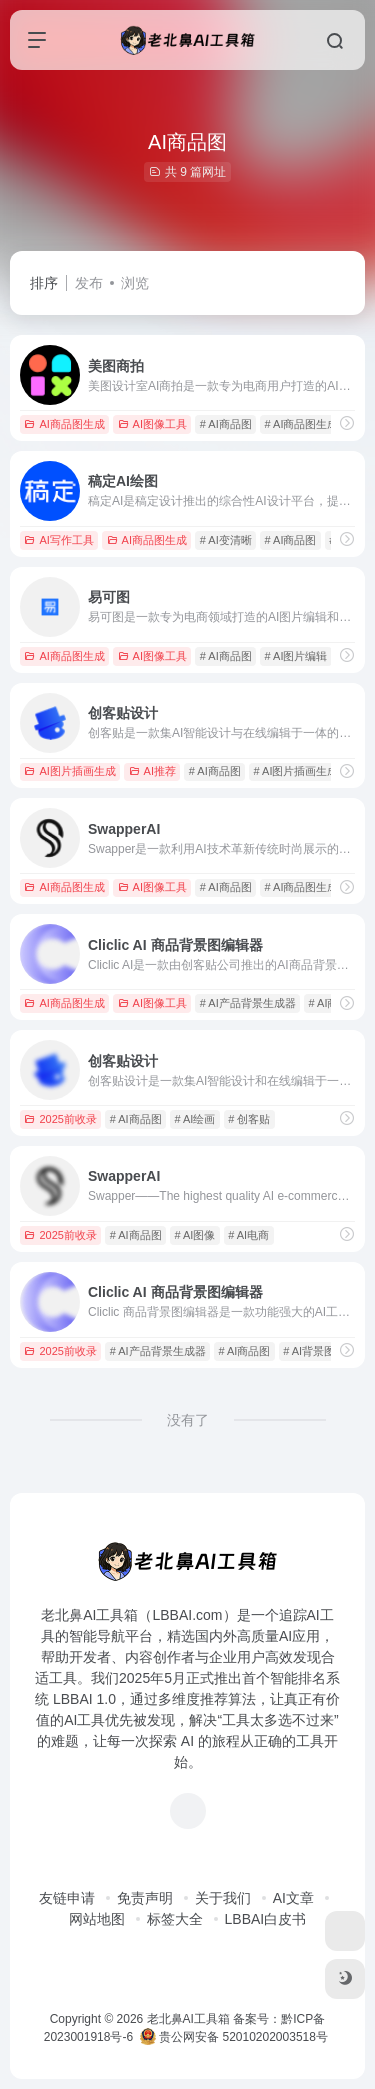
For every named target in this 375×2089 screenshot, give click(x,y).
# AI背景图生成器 (325, 1351)
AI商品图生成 (64, 424)
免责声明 (145, 1898)
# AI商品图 (226, 424)
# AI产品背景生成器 (248, 1003)
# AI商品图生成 (302, 424)
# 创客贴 (249, 1119)
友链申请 (67, 1898)
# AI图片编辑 (296, 656)
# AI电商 (248, 1235)
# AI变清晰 (226, 540)
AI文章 (293, 1898)
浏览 (135, 283)
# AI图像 (194, 1235)
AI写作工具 (58, 540)
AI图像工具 (152, 424)
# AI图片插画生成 (296, 771)
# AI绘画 (194, 1119)
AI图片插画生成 (69, 771)
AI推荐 (152, 771)
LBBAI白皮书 (266, 1919)
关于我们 (223, 1898)
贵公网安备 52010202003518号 (234, 2037)
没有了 (188, 1420)
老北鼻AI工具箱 (188, 2019)
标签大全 (175, 1919)
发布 (89, 283)
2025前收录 (60, 1119)
